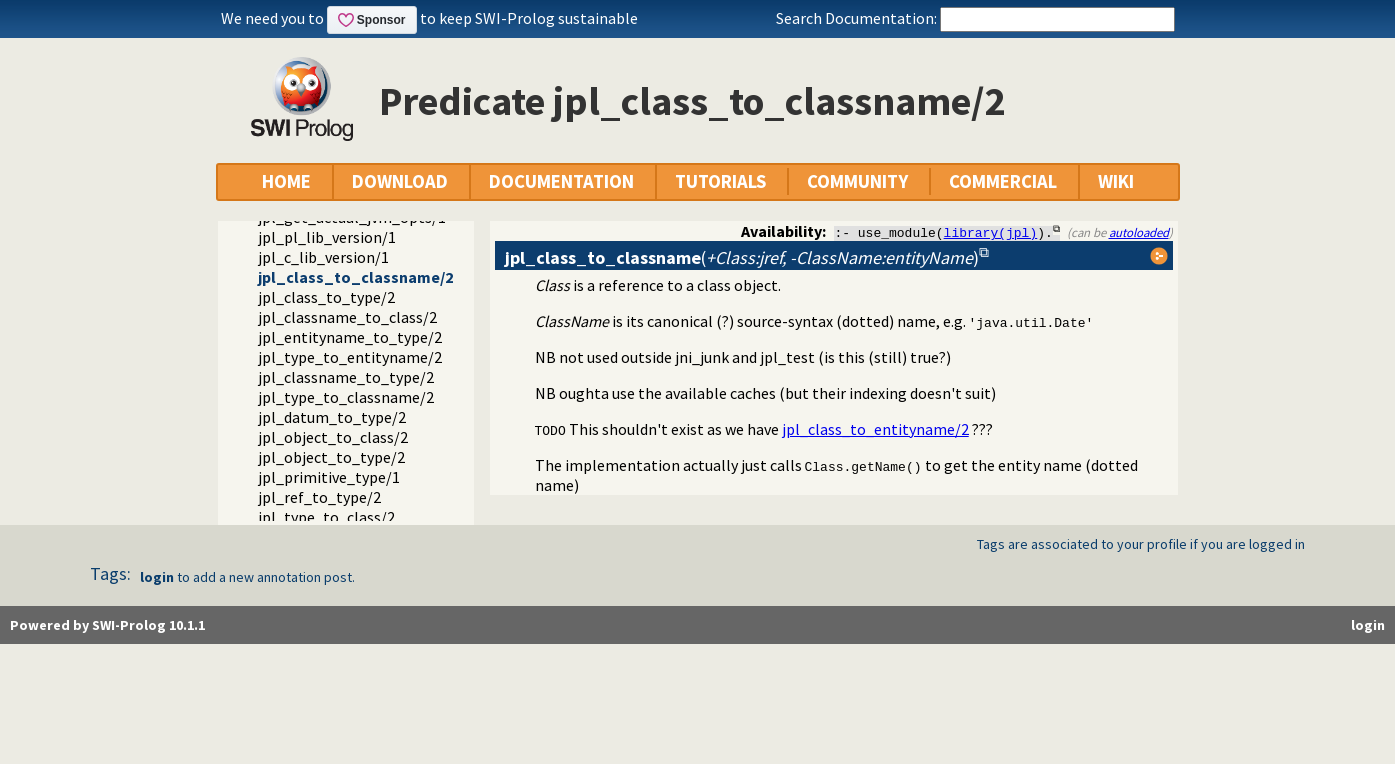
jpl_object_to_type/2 (331, 457)
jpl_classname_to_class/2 (347, 317)
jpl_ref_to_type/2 (319, 497)
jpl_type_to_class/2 (326, 517)
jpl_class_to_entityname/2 (875, 429)
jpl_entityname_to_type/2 (350, 337)
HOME (286, 181)
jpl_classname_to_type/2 (346, 377)
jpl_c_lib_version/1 (323, 257)
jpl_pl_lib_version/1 (327, 237)
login (157, 577)
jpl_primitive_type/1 (329, 477)
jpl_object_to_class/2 (333, 437)
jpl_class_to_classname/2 (355, 277)
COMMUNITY (857, 181)
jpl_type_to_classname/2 (346, 397)
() (742, 257)
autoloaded (1139, 232)
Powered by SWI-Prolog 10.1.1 (107, 625)
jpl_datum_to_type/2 (332, 417)
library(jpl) (991, 232)
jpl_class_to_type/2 (326, 297)
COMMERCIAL (1003, 181)
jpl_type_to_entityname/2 (350, 357)
